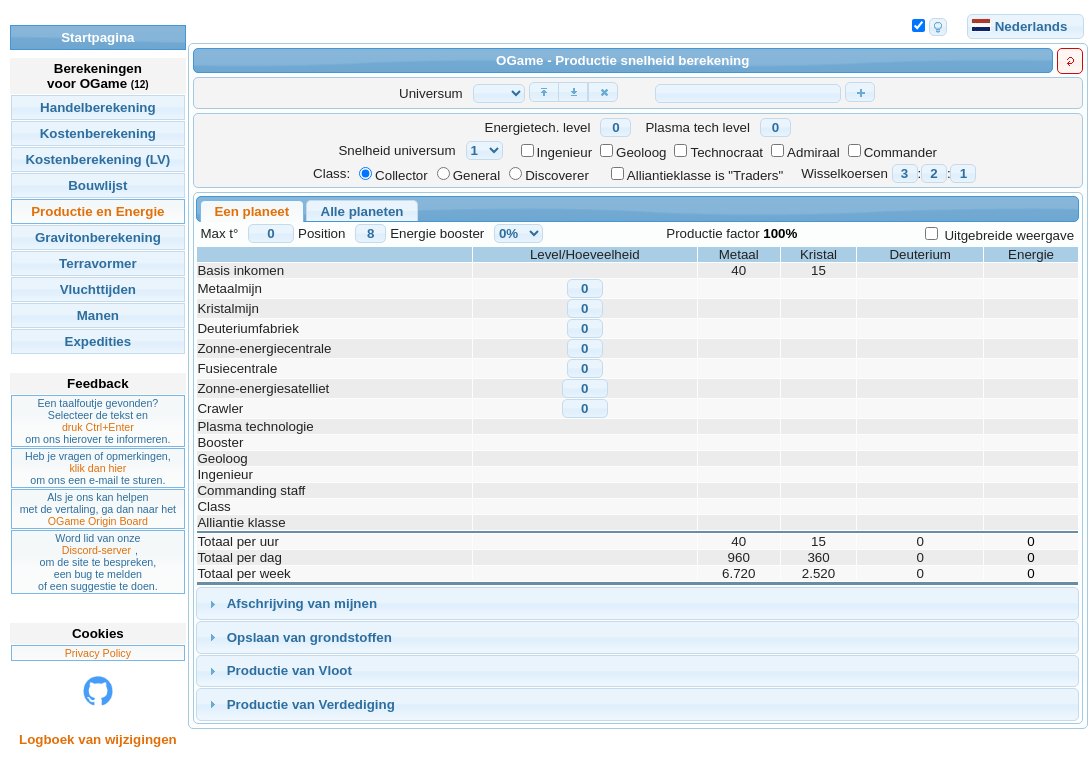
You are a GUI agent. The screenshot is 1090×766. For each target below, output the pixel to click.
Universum (431, 93)
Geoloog (641, 152)
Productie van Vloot (289, 670)
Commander (900, 152)
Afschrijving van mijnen (302, 603)
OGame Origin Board (98, 521)
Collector (401, 175)
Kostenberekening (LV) (97, 159)
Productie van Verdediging (311, 704)
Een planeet (251, 211)
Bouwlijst (97, 185)
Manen (98, 315)
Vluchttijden (98, 289)
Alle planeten (362, 211)
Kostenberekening (98, 133)
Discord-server (96, 550)
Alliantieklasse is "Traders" (705, 175)
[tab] (637, 603)
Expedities (98, 341)
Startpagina (97, 37)
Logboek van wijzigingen (98, 739)
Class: (331, 173)
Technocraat (726, 152)
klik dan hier (97, 468)
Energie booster (437, 233)
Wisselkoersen (844, 173)
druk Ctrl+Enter (98, 427)
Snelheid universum (396, 150)
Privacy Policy (98, 653)
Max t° (219, 233)
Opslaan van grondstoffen (309, 637)
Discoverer (557, 175)
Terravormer (98, 263)
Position (321, 233)
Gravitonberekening (98, 237)
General (476, 175)
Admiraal (813, 152)
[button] (544, 92)
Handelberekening (98, 107)
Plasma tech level (697, 127)
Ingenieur (565, 152)
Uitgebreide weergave (1009, 235)
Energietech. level (538, 127)
